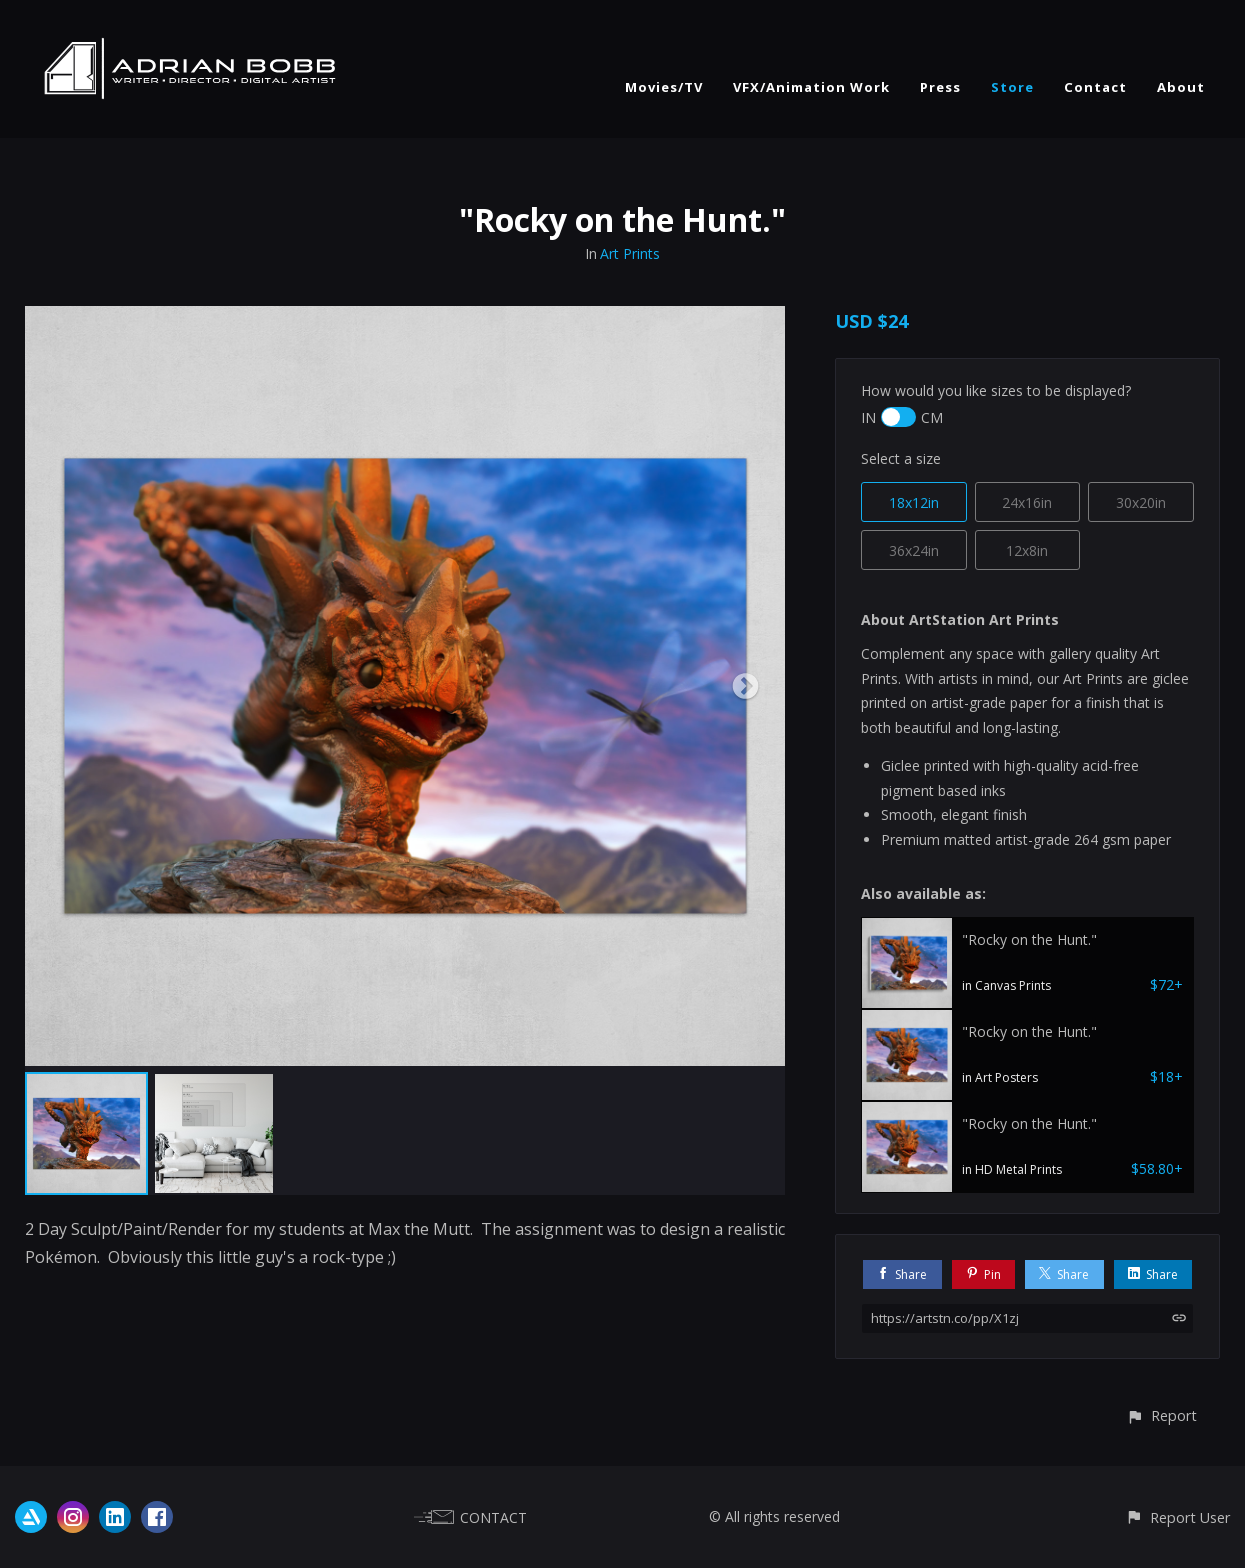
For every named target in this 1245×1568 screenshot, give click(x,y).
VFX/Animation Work (811, 87)
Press (940, 87)
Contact (1095, 87)
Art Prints (630, 253)
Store (1012, 87)
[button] (1161, 1415)
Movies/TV (664, 87)
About (1181, 87)
